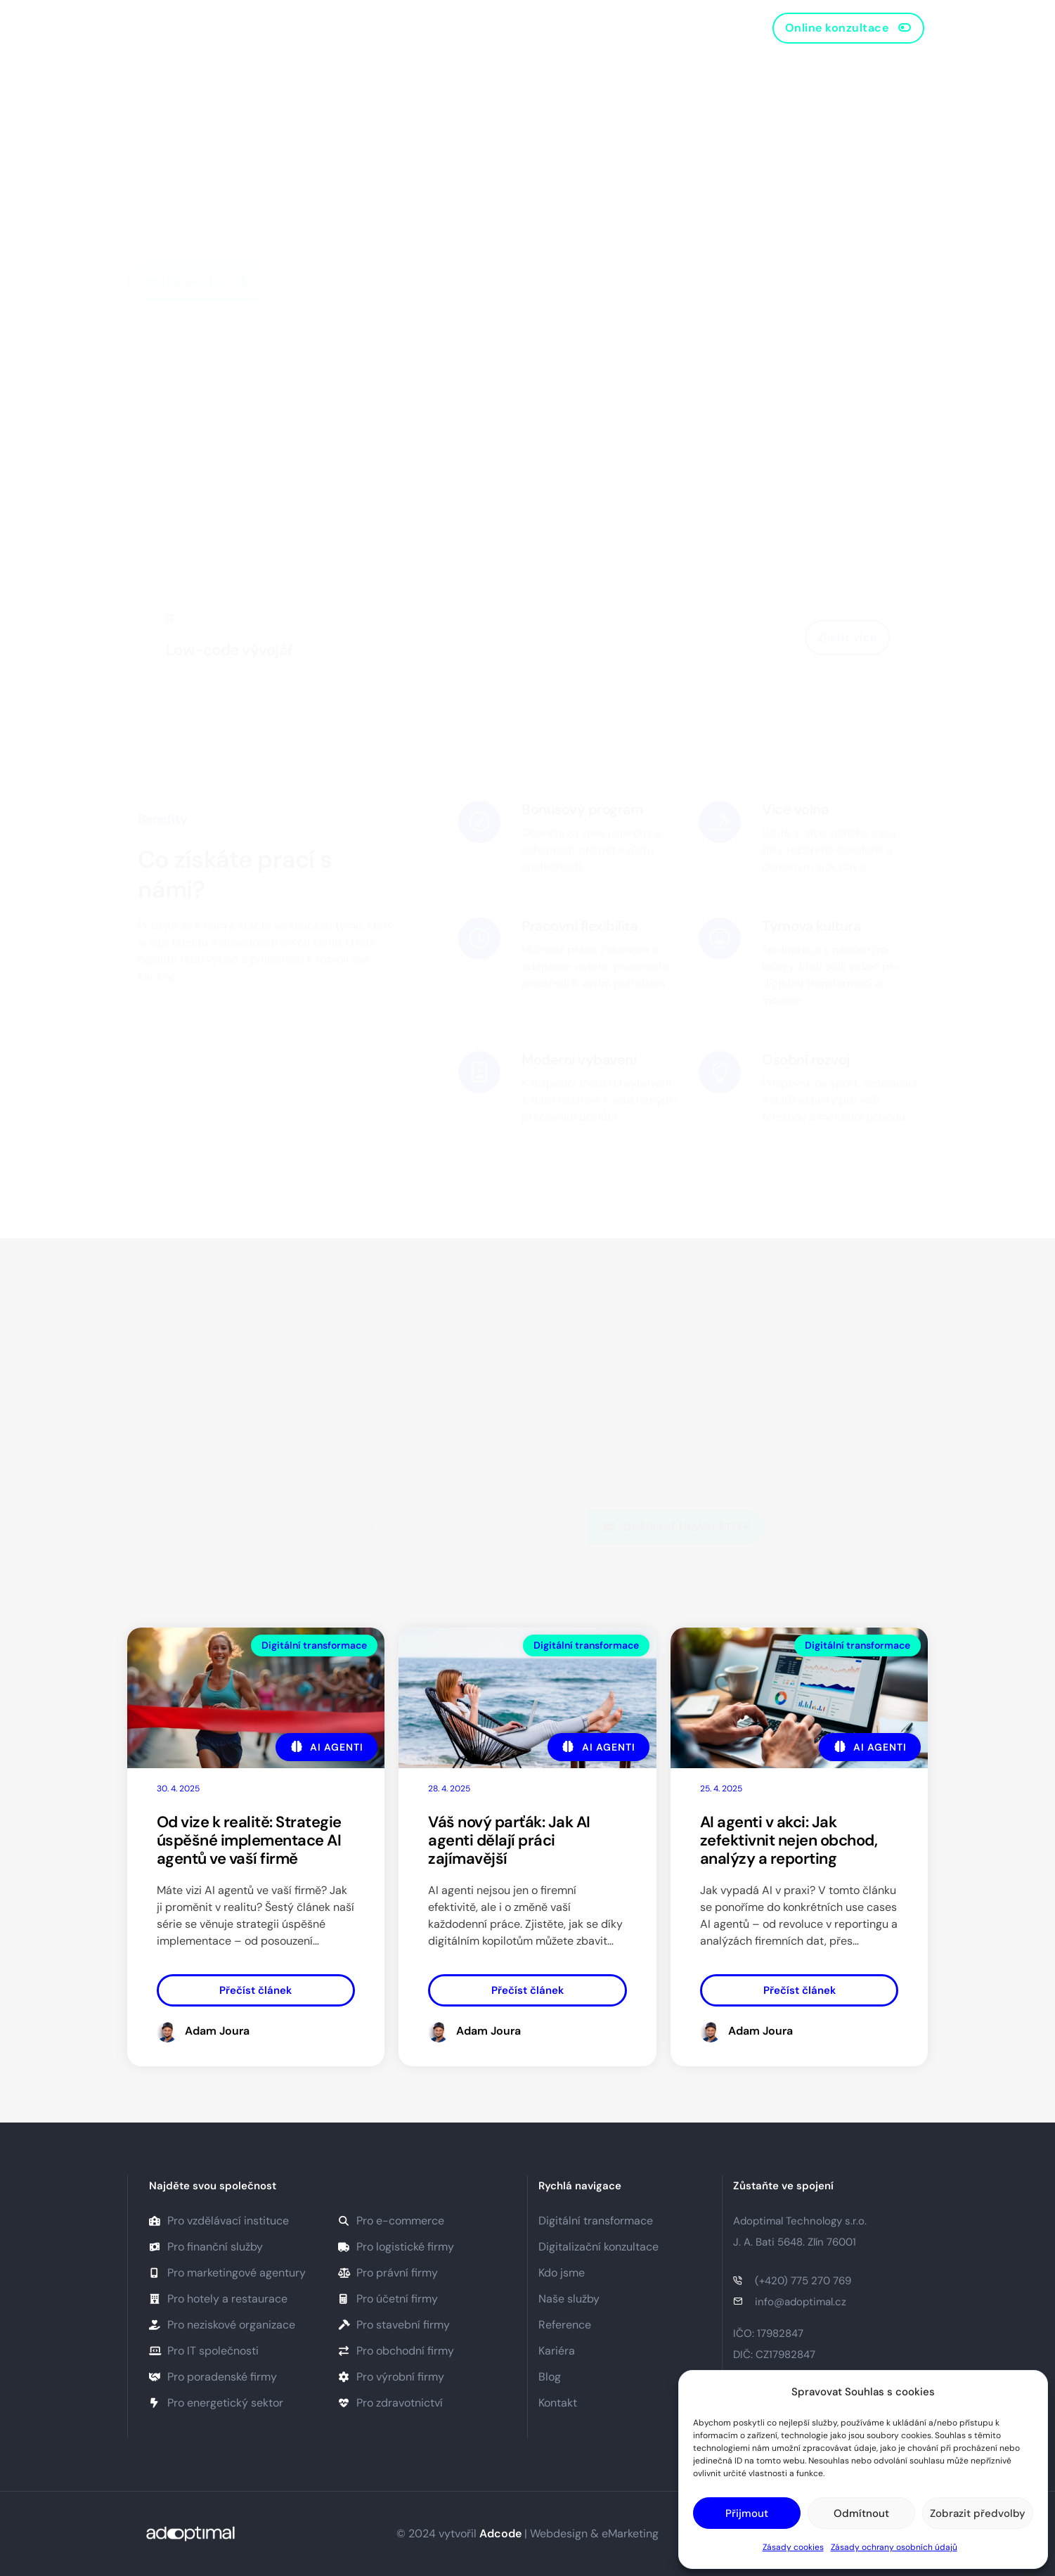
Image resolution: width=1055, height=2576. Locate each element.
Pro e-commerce (391, 2220)
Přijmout (746, 2513)
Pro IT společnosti (204, 2350)
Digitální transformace (314, 1645)
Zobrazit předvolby (977, 2513)
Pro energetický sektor (216, 2402)
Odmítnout (861, 2513)
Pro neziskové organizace (222, 2324)
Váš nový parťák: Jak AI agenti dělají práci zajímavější (509, 1840)
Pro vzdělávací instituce (219, 2220)
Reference (477, 27)
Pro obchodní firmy (396, 2350)
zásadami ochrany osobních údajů (592, 1489)
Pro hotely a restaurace (218, 2298)
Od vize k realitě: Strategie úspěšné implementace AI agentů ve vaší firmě (249, 1840)
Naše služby (393, 27)
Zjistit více (847, 637)
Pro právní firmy (388, 2272)
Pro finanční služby (206, 2246)
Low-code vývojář (230, 650)
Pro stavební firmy (394, 2324)
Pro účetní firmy (388, 2298)
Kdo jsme (561, 2272)
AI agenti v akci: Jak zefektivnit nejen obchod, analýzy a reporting (789, 1840)
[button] (848, 28)
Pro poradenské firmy (213, 2376)
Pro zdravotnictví (390, 2402)
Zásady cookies (793, 2547)
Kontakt (599, 27)
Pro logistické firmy (396, 2246)
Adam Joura (217, 2030)
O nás (320, 27)
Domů (263, 27)
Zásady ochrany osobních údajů (894, 2547)
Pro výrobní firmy (391, 2376)
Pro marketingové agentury (227, 2272)
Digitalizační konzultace (598, 2246)
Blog (541, 27)
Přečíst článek (255, 1990)
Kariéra (556, 2350)
